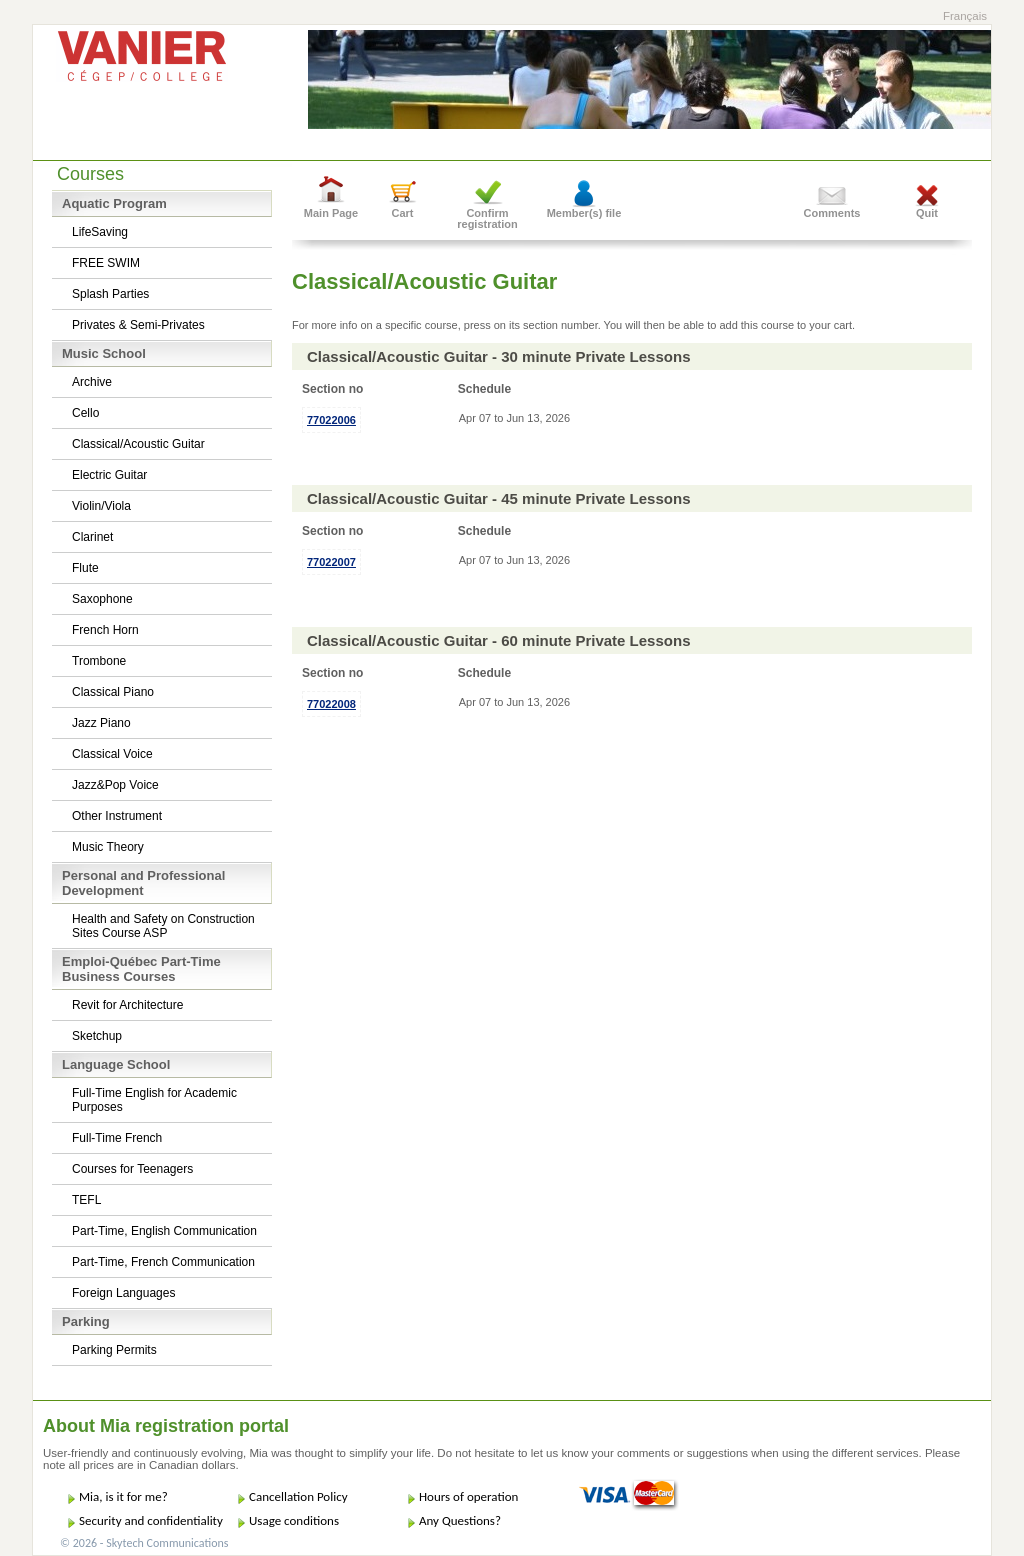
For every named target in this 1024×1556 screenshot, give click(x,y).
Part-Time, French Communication (163, 1262)
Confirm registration (487, 218)
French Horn (105, 630)
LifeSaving (100, 232)
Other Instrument (117, 816)
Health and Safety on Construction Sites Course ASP (163, 926)
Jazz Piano (101, 723)
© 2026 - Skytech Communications (144, 1543)
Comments (832, 213)
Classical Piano (113, 692)
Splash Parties (110, 294)
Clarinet (92, 537)
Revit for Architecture (127, 1005)
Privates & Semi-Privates (138, 325)
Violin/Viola (101, 506)
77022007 (331, 562)
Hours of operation (468, 1496)
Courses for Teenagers (132, 1169)
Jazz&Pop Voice (115, 785)
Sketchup (97, 1036)
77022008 (331, 704)
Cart (402, 213)
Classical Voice (112, 754)
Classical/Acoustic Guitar (138, 444)
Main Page (331, 213)
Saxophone (102, 599)
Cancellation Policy (298, 1496)
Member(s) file (584, 213)
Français (965, 16)
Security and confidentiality (151, 1520)
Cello (85, 413)
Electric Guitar (109, 475)
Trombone (99, 661)
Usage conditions (294, 1520)
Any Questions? (460, 1520)
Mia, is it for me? (123, 1496)
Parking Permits (114, 1350)
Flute (85, 568)
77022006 (331, 420)
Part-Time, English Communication (164, 1231)
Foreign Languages (123, 1293)
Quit (927, 213)
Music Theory (108, 847)
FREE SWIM (106, 263)
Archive (92, 382)
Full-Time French (117, 1138)
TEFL (86, 1200)
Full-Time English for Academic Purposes (154, 1100)
